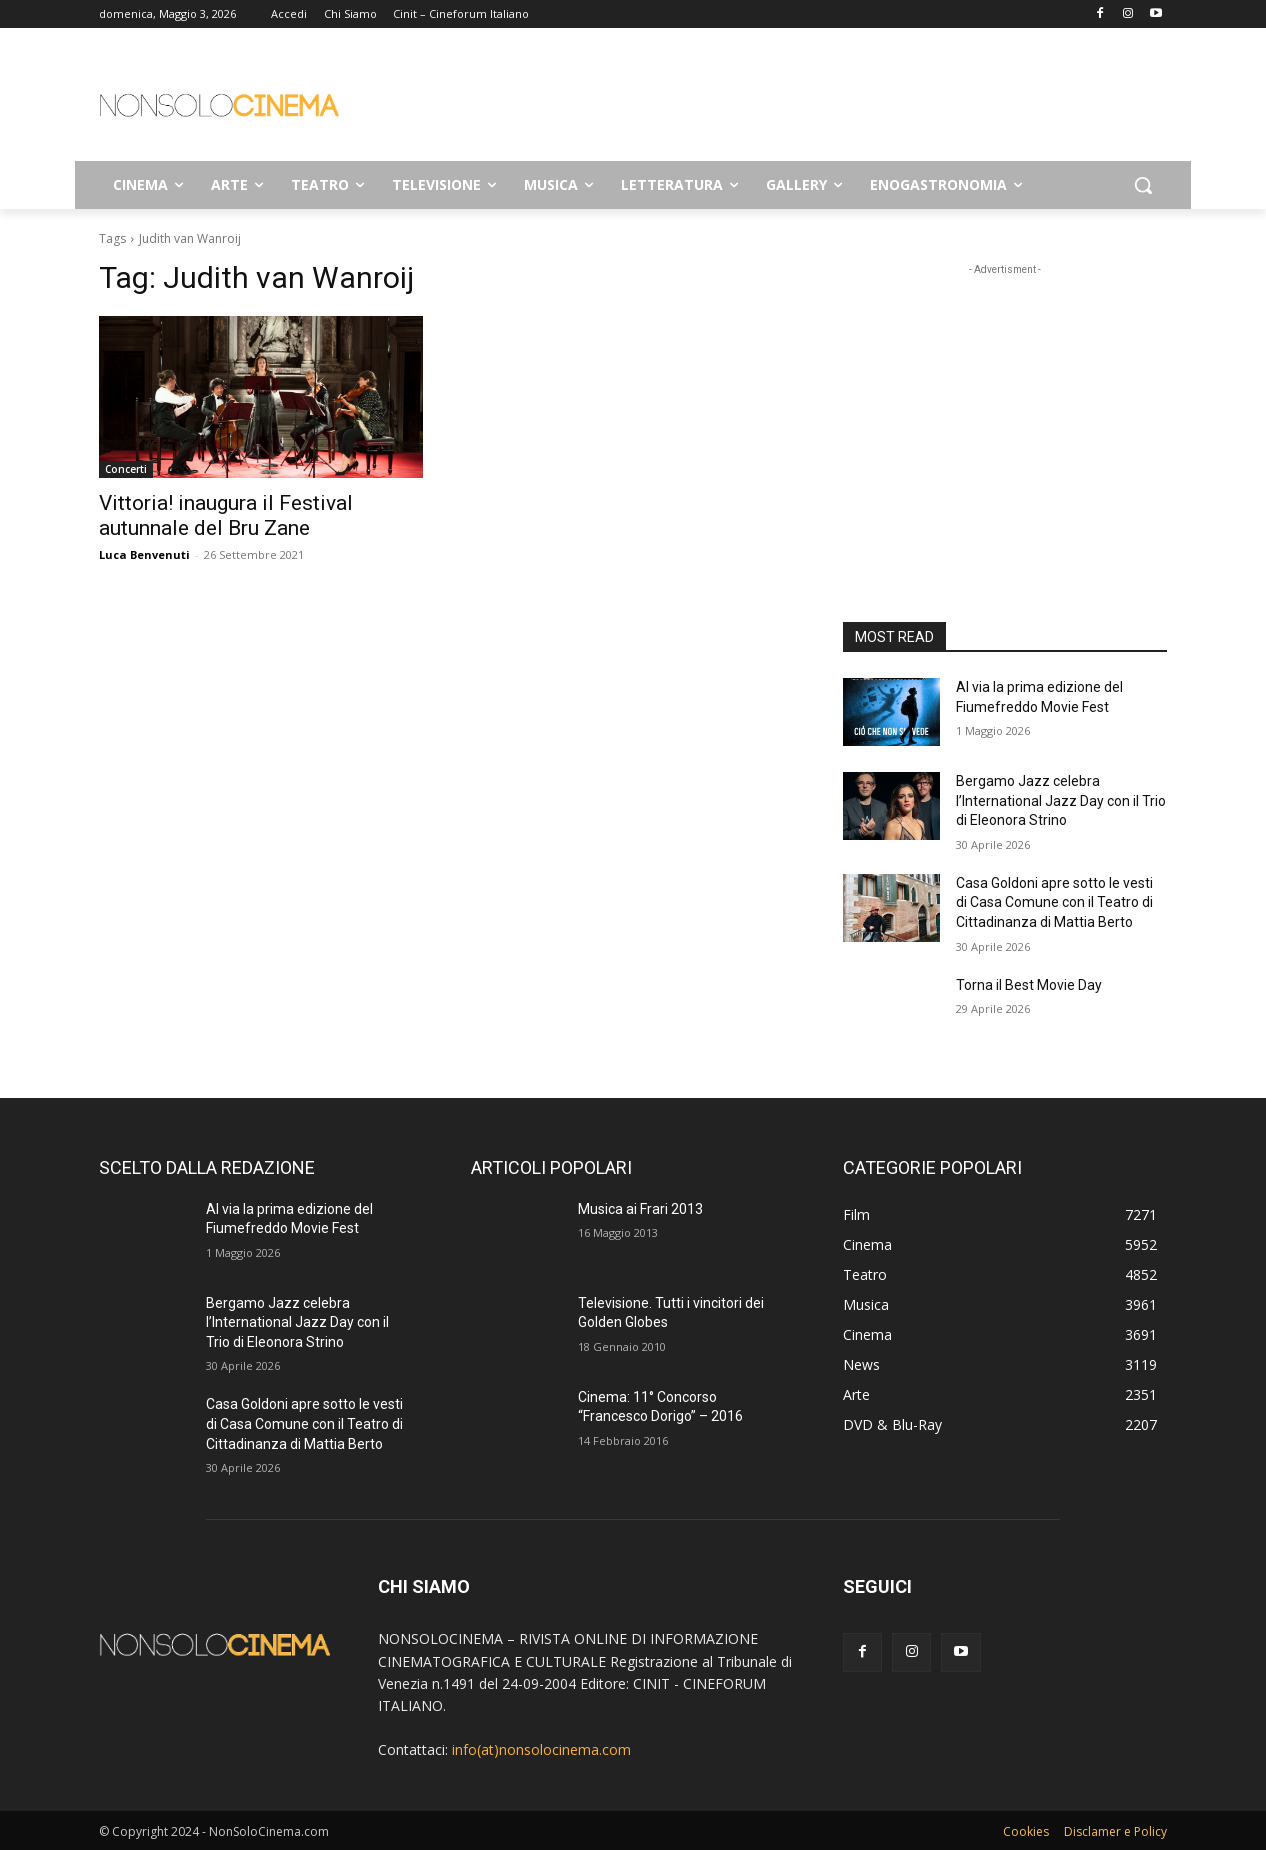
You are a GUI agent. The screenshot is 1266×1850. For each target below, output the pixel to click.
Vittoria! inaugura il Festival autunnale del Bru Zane (226, 515)
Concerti (126, 469)
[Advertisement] (783, 101)
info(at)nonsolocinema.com (541, 1749)
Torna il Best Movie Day (1029, 985)
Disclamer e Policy (1115, 1831)
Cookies (1026, 1831)
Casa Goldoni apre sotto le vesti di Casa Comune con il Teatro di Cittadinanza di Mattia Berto (1054, 902)
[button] (1143, 185)
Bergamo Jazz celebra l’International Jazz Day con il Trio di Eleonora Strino (1061, 800)
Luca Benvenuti (144, 554)
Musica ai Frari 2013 (640, 1209)
